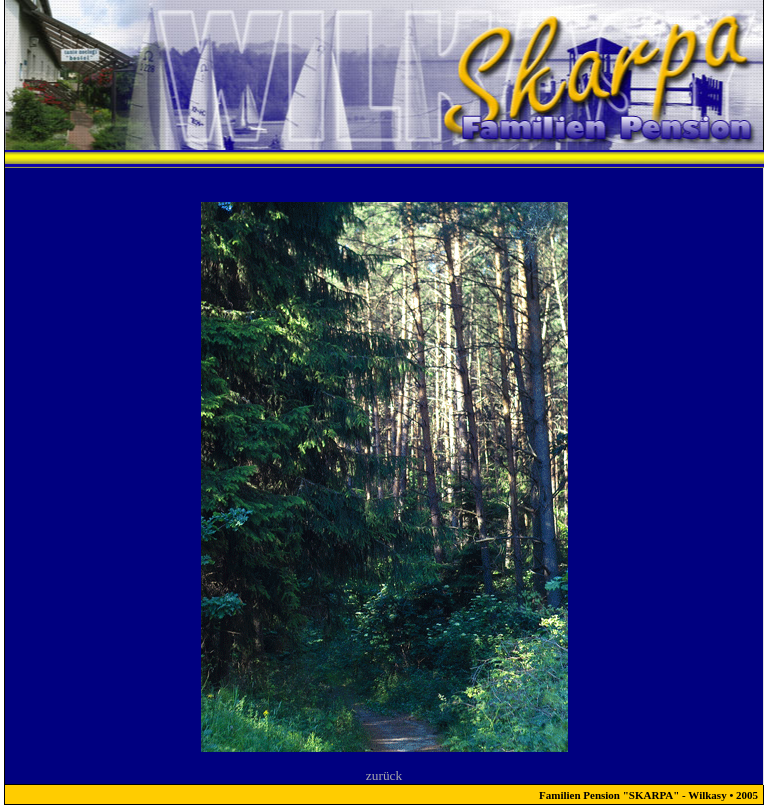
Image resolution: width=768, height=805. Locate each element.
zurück (384, 775)
